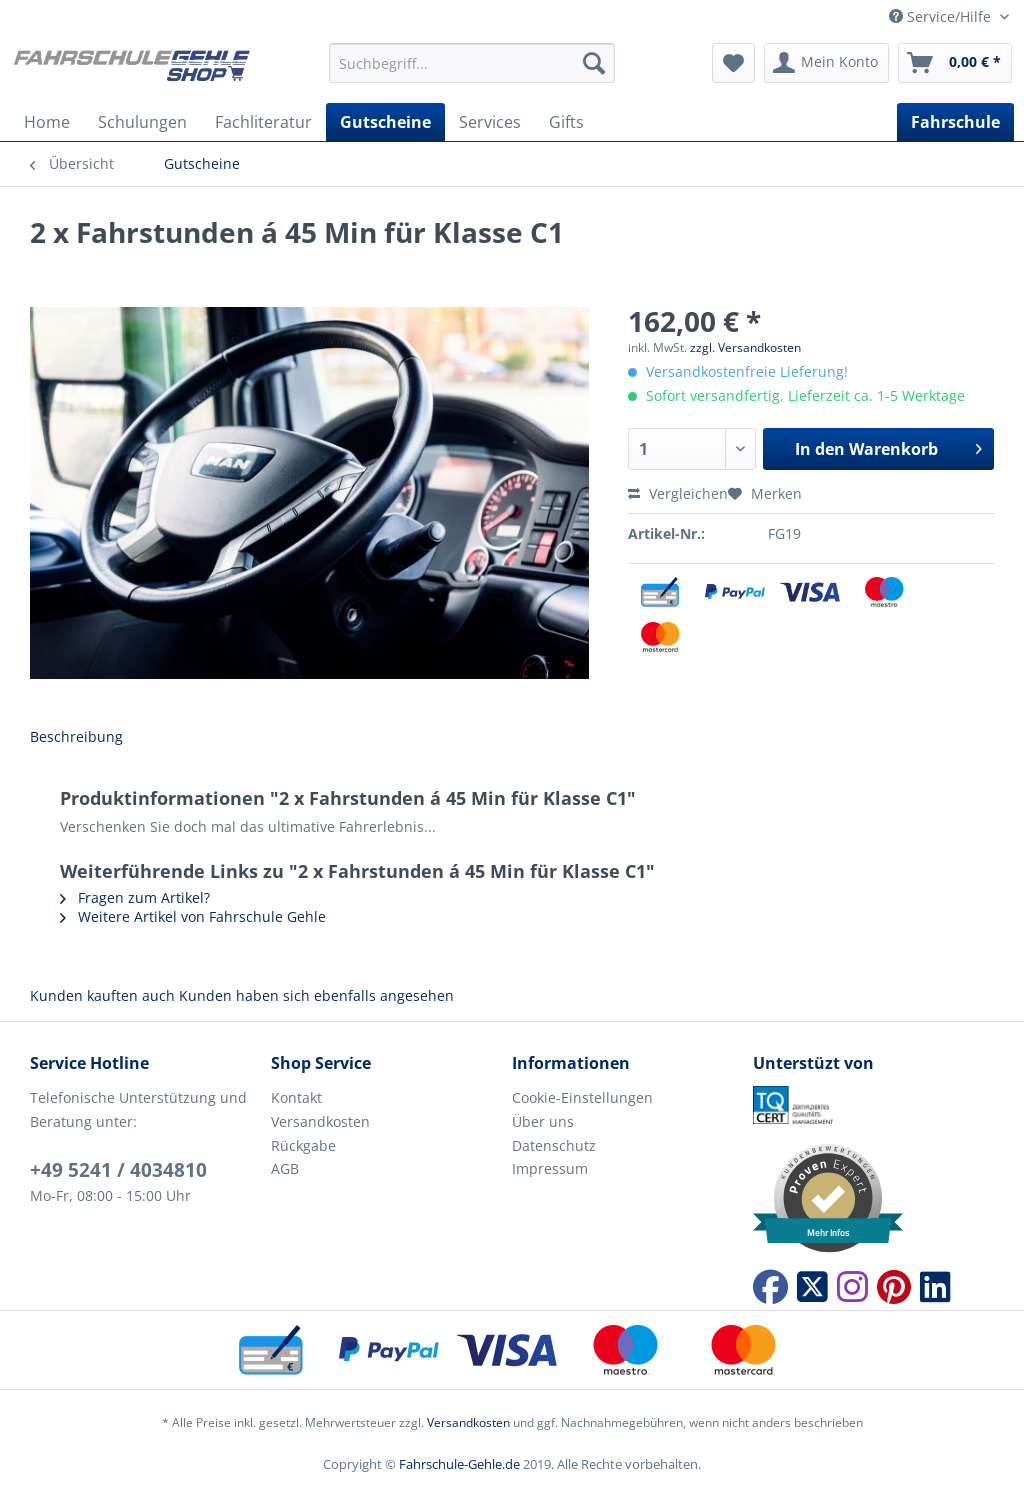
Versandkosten (320, 1121)
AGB (285, 1168)
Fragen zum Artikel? (135, 897)
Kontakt (296, 1097)
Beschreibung (76, 736)
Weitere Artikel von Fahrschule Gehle (193, 916)
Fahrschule (955, 122)
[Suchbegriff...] (472, 63)
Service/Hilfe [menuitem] (942, 16)
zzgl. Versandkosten (745, 347)
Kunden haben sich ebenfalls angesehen (316, 995)
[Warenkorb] (955, 63)
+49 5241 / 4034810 (118, 1170)
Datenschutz (554, 1145)
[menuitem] (472, 72)
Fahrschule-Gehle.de (459, 1464)
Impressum (550, 1168)
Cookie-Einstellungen (582, 1097)
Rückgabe (303, 1145)
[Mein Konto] (826, 63)
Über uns (543, 1121)
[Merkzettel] (733, 63)
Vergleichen (678, 493)
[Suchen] (594, 63)
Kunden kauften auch (102, 995)
